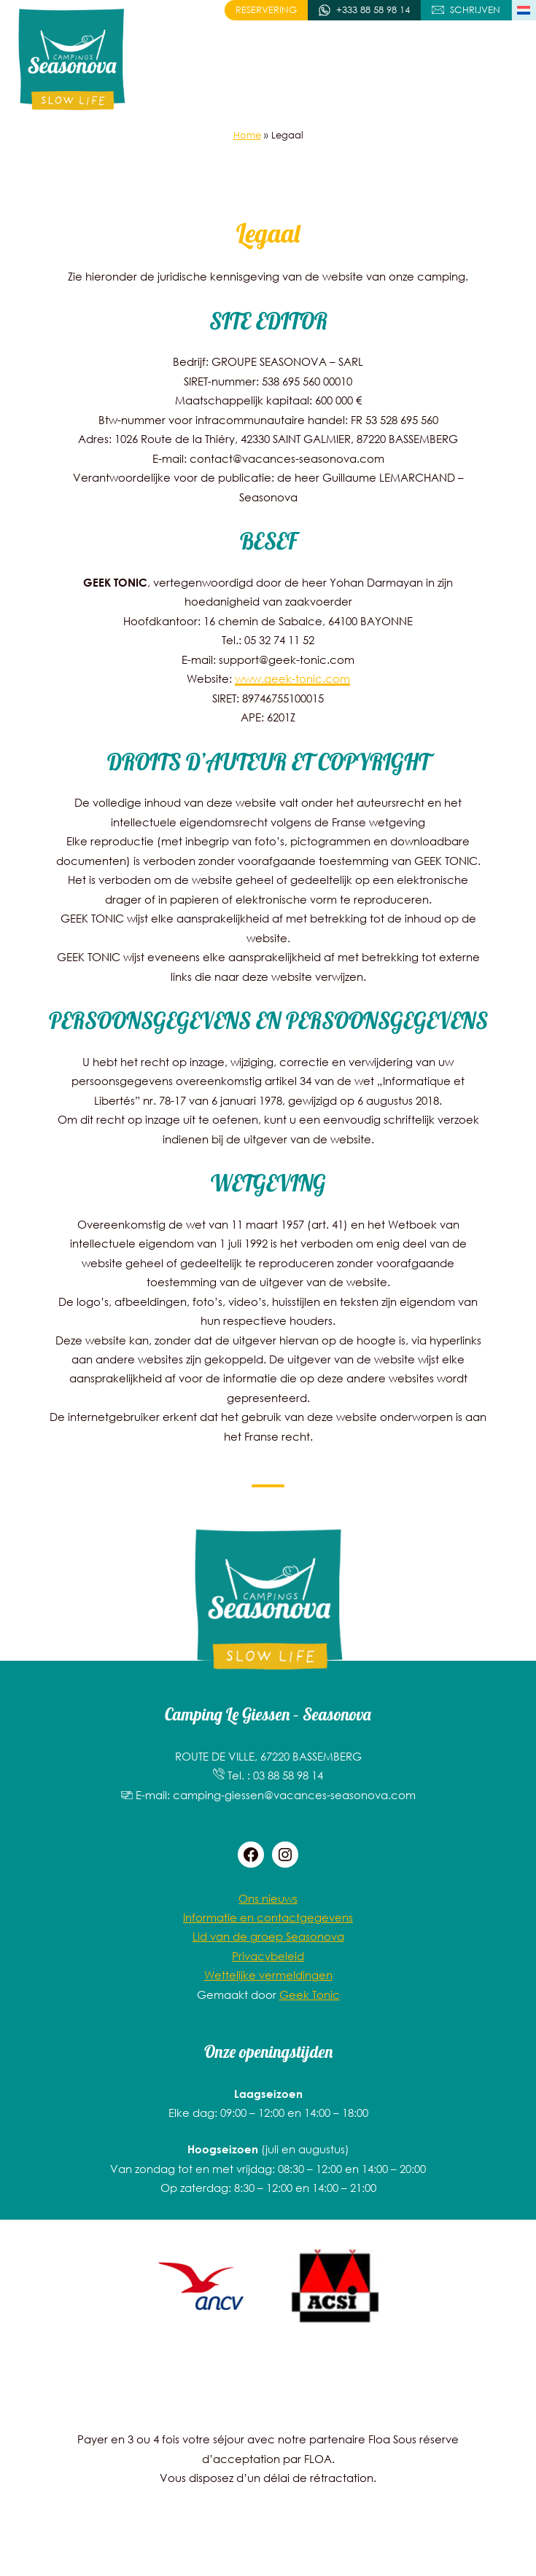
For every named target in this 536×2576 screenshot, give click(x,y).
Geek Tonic (309, 1994)
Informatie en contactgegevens (268, 1917)
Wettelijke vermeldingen (268, 1975)
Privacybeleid (268, 1956)
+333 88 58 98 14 (373, 10)
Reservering (266, 10)
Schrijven (475, 10)
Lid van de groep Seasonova (268, 1936)
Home (247, 135)
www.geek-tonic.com (292, 678)
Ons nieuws (268, 1898)
